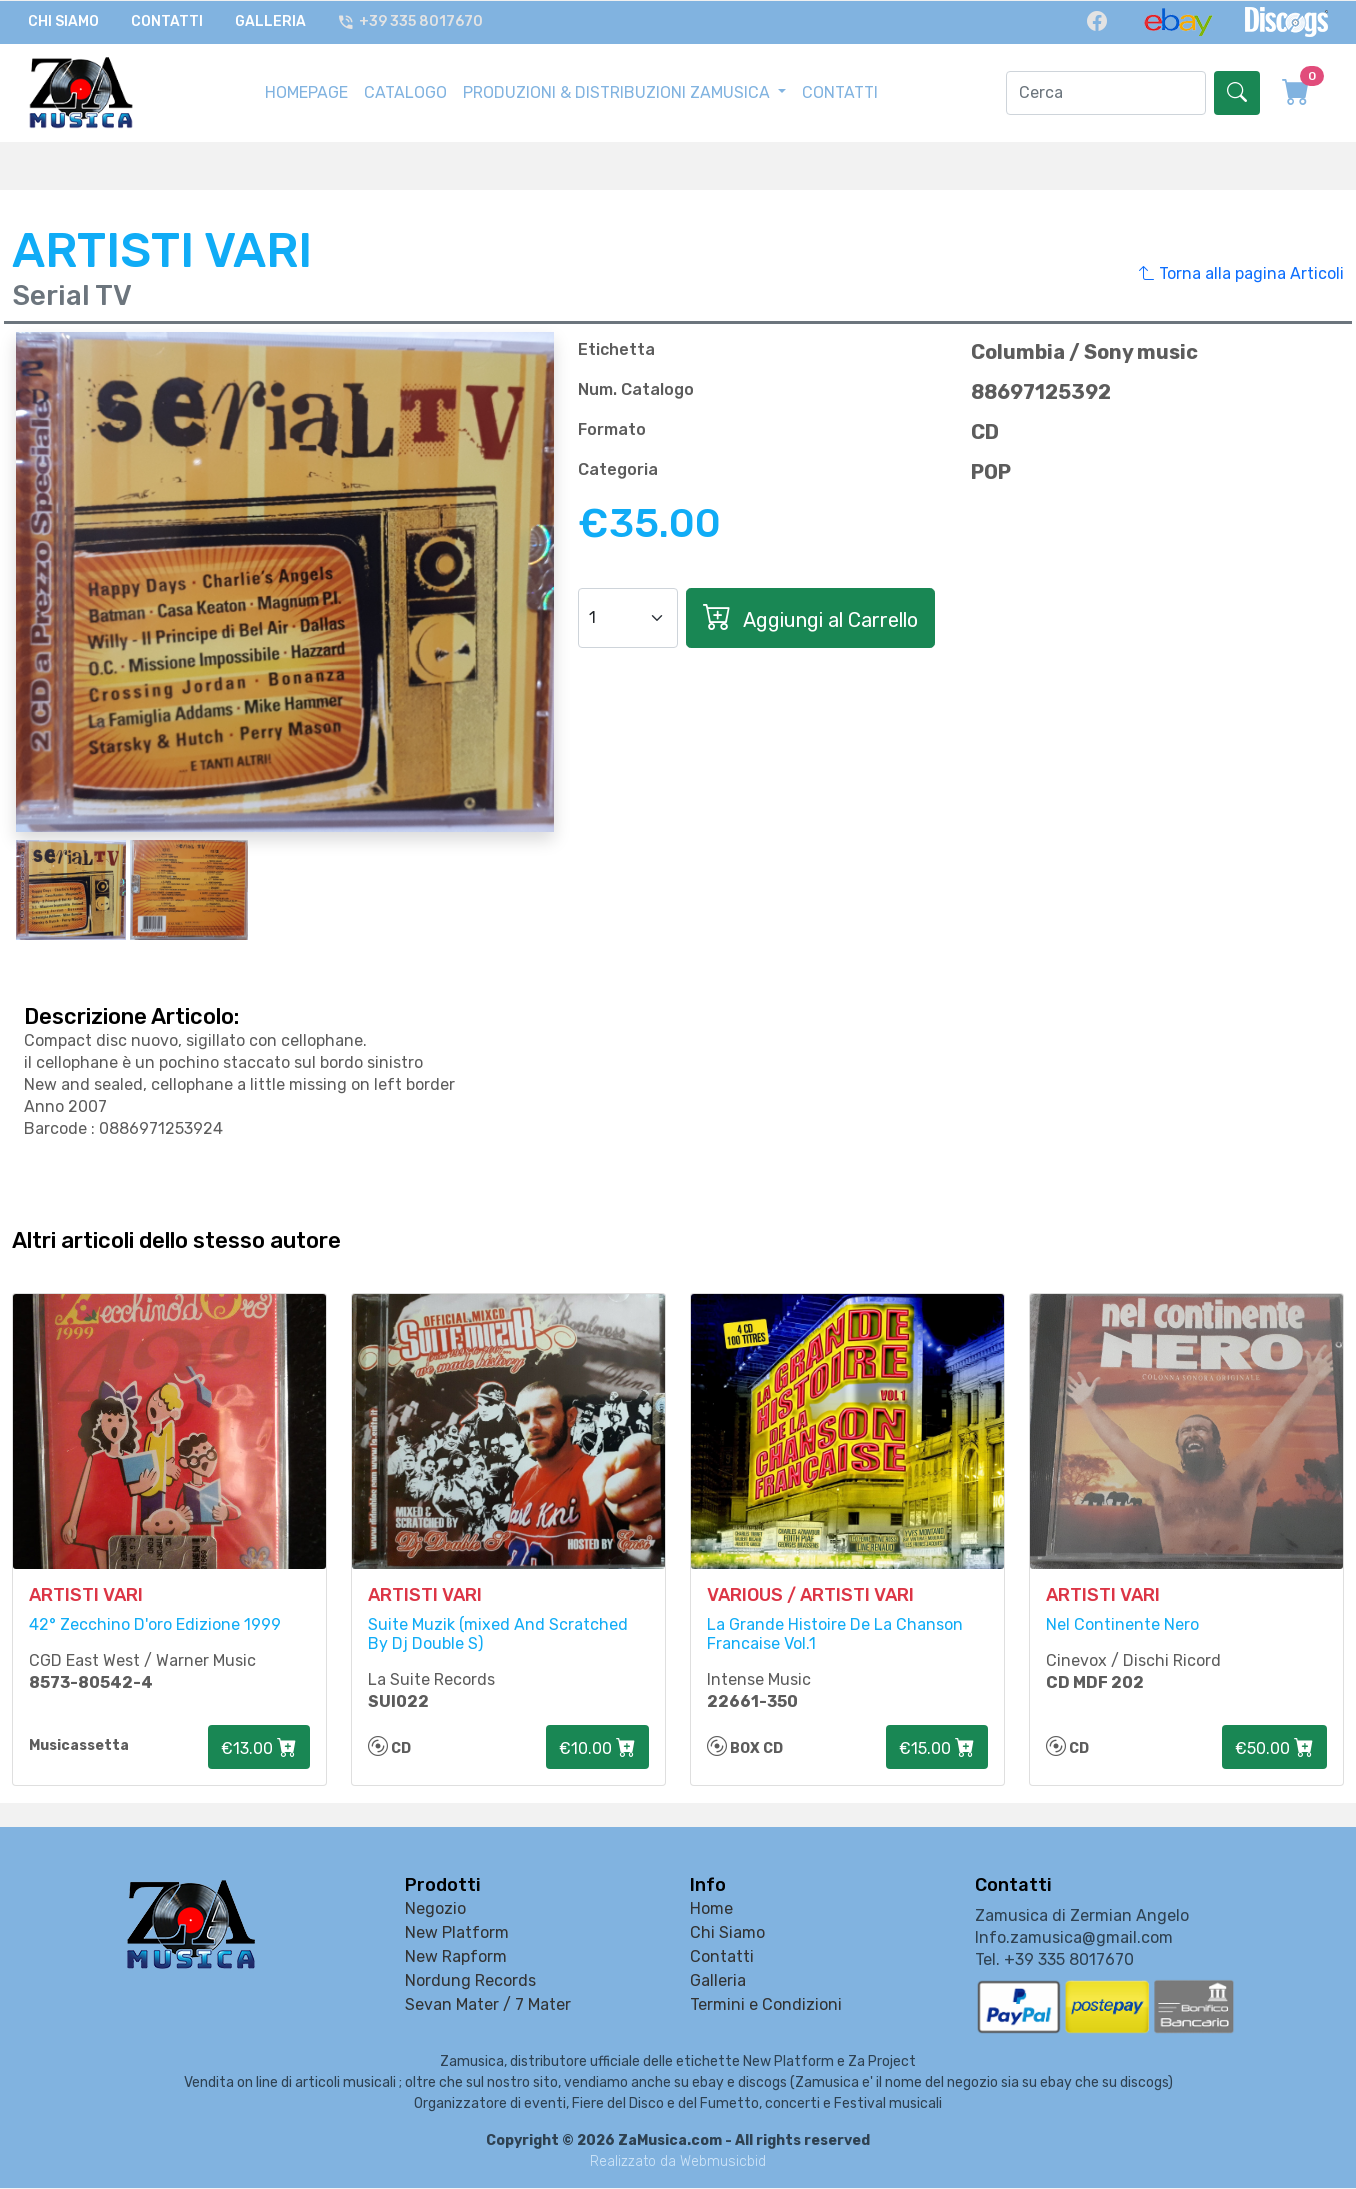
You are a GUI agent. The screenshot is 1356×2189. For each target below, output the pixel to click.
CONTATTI (840, 90)
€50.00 (1274, 1749)
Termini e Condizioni (766, 2005)
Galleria (270, 21)
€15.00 (937, 1749)
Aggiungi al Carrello (810, 615)
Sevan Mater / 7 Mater (488, 2005)
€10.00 (597, 1749)
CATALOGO (405, 90)
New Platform (457, 1933)
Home (711, 1909)
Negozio (435, 1909)
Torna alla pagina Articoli (1241, 271)
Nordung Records (470, 1981)
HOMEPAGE (306, 90)
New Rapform (456, 1957)
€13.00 (259, 1749)
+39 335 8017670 (411, 21)
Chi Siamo (63, 21)
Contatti (167, 21)
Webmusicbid (723, 2162)
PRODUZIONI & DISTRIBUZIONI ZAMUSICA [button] (618, 90)
